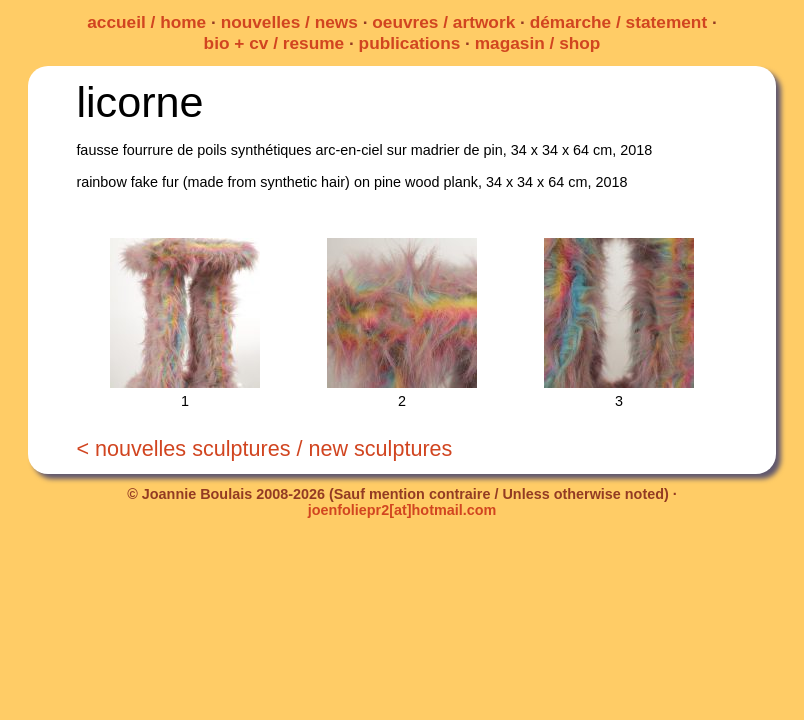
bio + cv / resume (274, 43)
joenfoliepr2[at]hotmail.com (402, 510)
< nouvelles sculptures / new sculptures (264, 448)
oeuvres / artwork (443, 22)
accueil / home (146, 22)
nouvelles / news (289, 22)
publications (410, 43)
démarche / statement (619, 22)
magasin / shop (538, 43)
